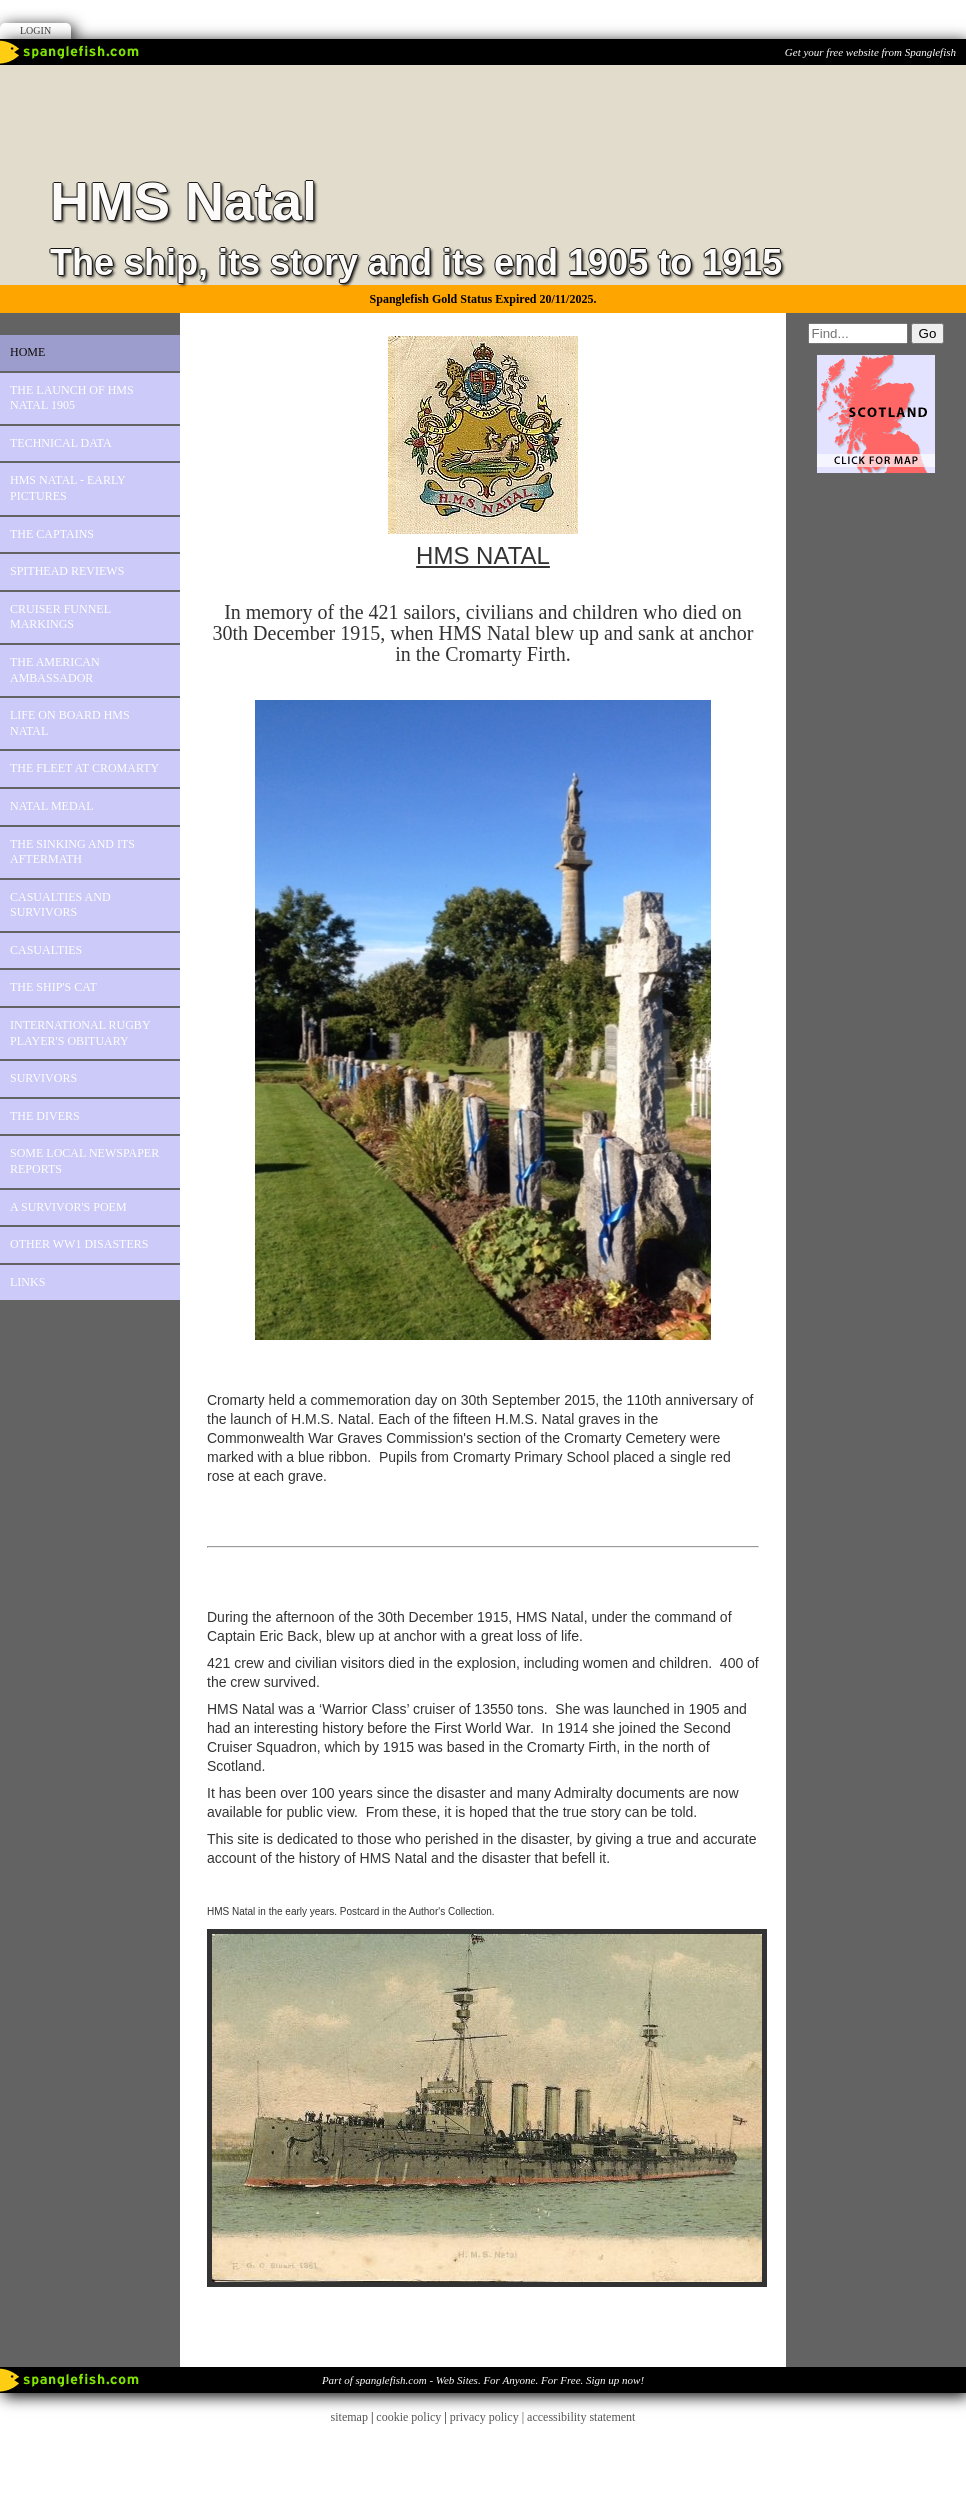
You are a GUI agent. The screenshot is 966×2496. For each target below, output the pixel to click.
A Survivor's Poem (68, 1207)
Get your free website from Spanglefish (870, 52)
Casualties (46, 950)
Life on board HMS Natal (70, 723)
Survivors (43, 1078)
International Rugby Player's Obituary (80, 1033)
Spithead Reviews (67, 571)
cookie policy (408, 2417)
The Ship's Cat (53, 987)
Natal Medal (52, 806)
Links (27, 1282)
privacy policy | (488, 2417)
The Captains (52, 534)
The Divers (45, 1116)
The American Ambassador (55, 670)
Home (27, 352)
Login (35, 30)
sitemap (349, 2417)
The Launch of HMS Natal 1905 (72, 398)
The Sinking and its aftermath (72, 852)
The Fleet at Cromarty (84, 768)
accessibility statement (581, 2417)
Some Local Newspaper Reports (84, 1161)
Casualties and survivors (60, 905)
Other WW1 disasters (79, 1244)
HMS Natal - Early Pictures (68, 488)
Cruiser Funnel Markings (60, 617)
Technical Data (61, 443)
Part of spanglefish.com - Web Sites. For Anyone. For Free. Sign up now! (483, 2380)
